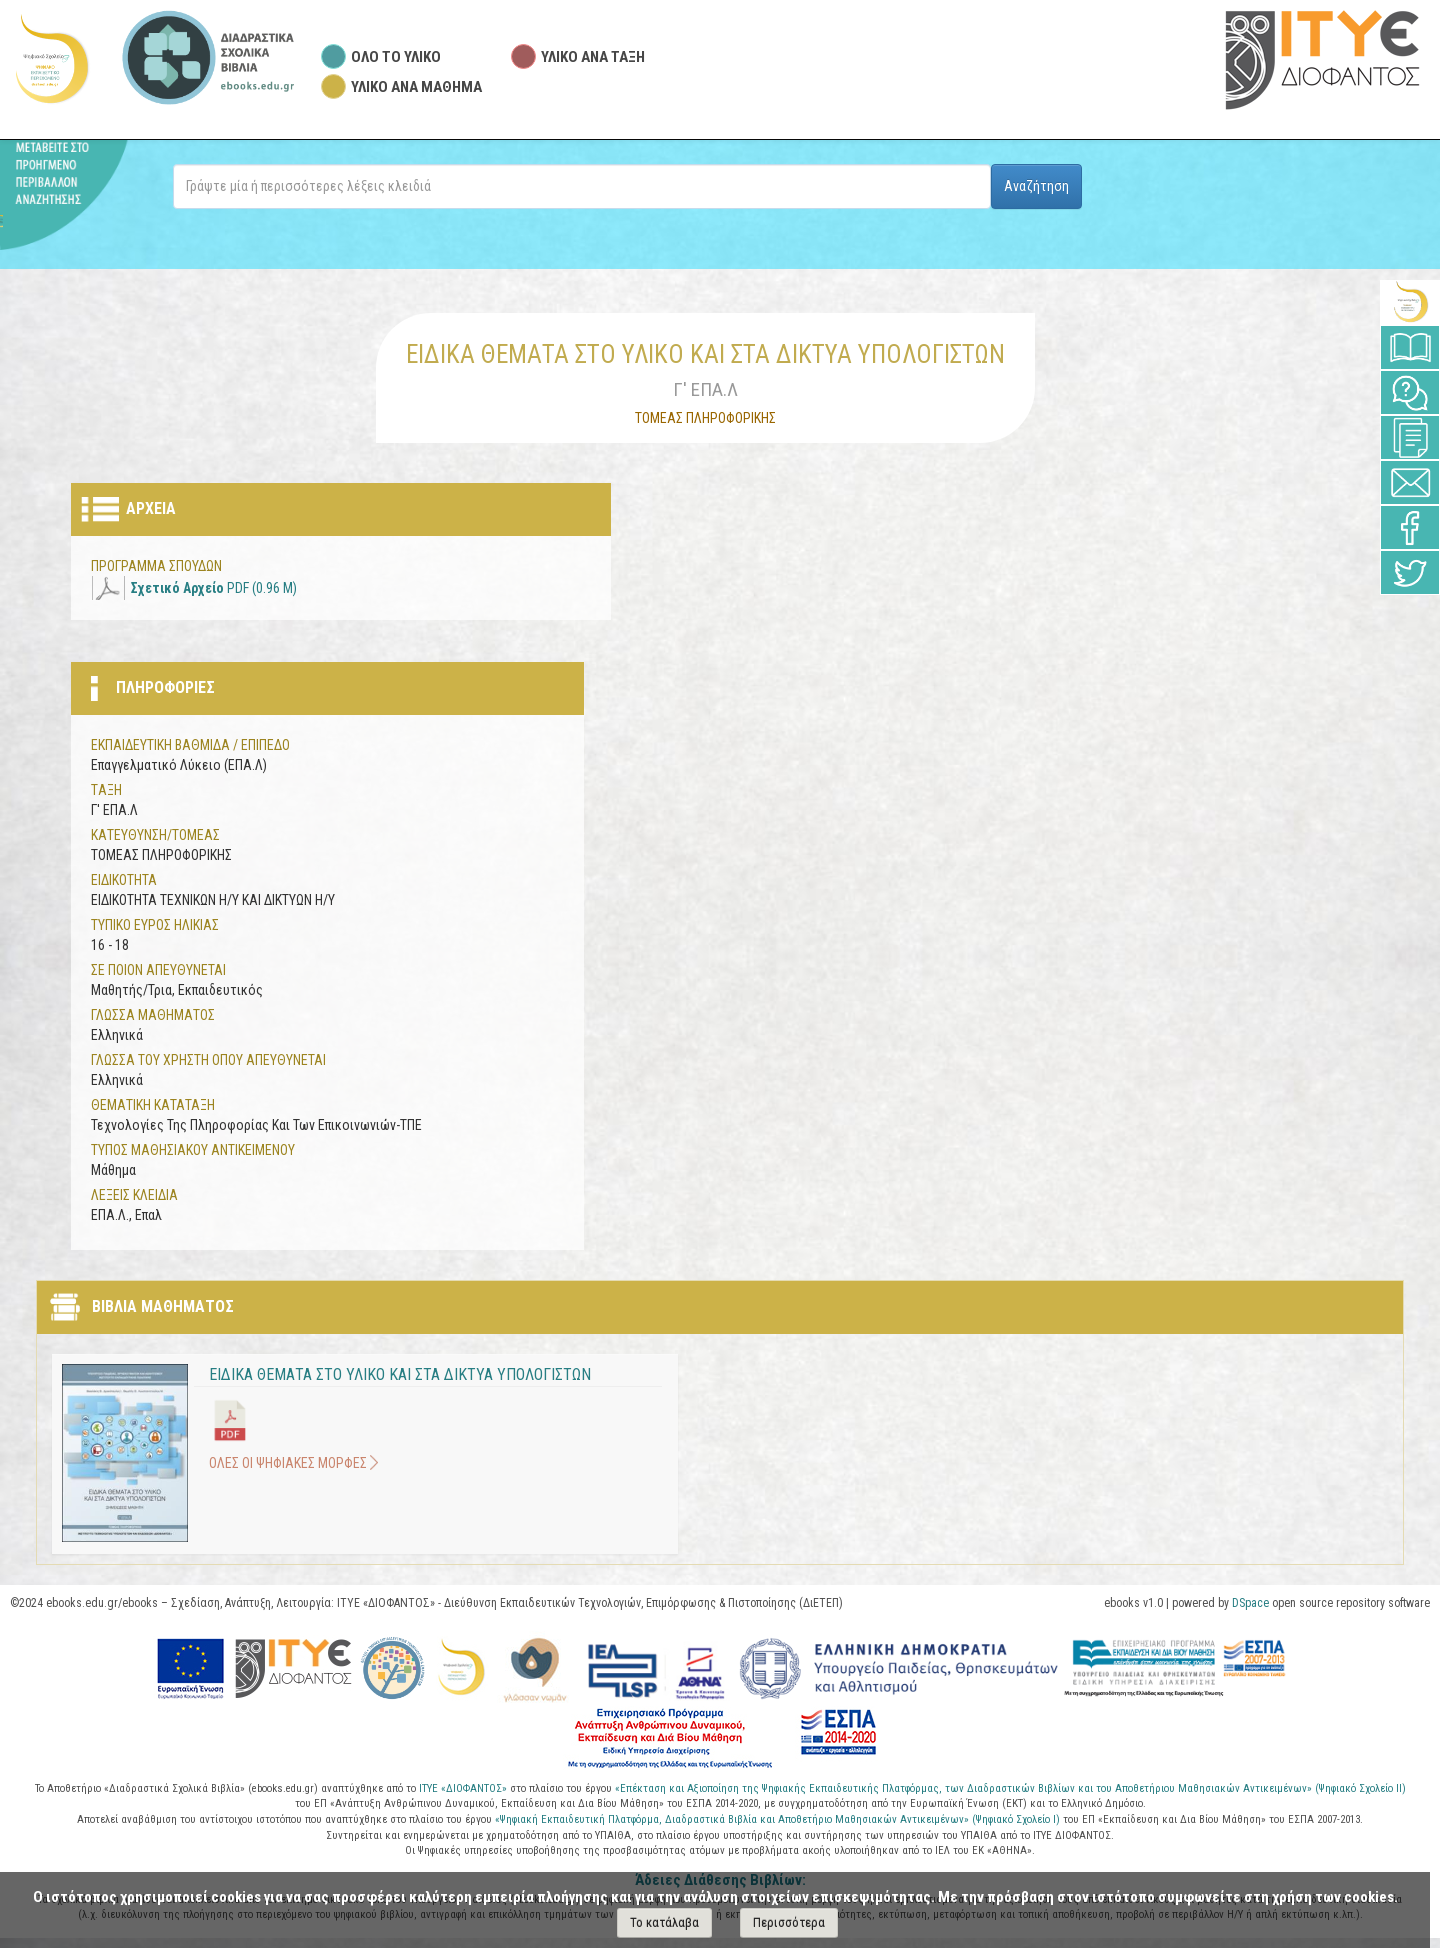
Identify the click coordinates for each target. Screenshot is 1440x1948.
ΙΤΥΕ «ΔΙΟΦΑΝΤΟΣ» (463, 1788)
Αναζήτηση (1036, 186)
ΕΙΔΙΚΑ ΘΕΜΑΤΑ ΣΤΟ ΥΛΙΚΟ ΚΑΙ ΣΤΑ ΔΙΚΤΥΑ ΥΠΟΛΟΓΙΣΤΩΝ (400, 1374)
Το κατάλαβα (664, 1922)
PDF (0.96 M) (214, 588)
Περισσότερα (789, 1922)
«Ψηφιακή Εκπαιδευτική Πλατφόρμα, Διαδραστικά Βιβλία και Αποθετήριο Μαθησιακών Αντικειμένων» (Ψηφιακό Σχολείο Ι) (779, 1819)
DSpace (1250, 1603)
